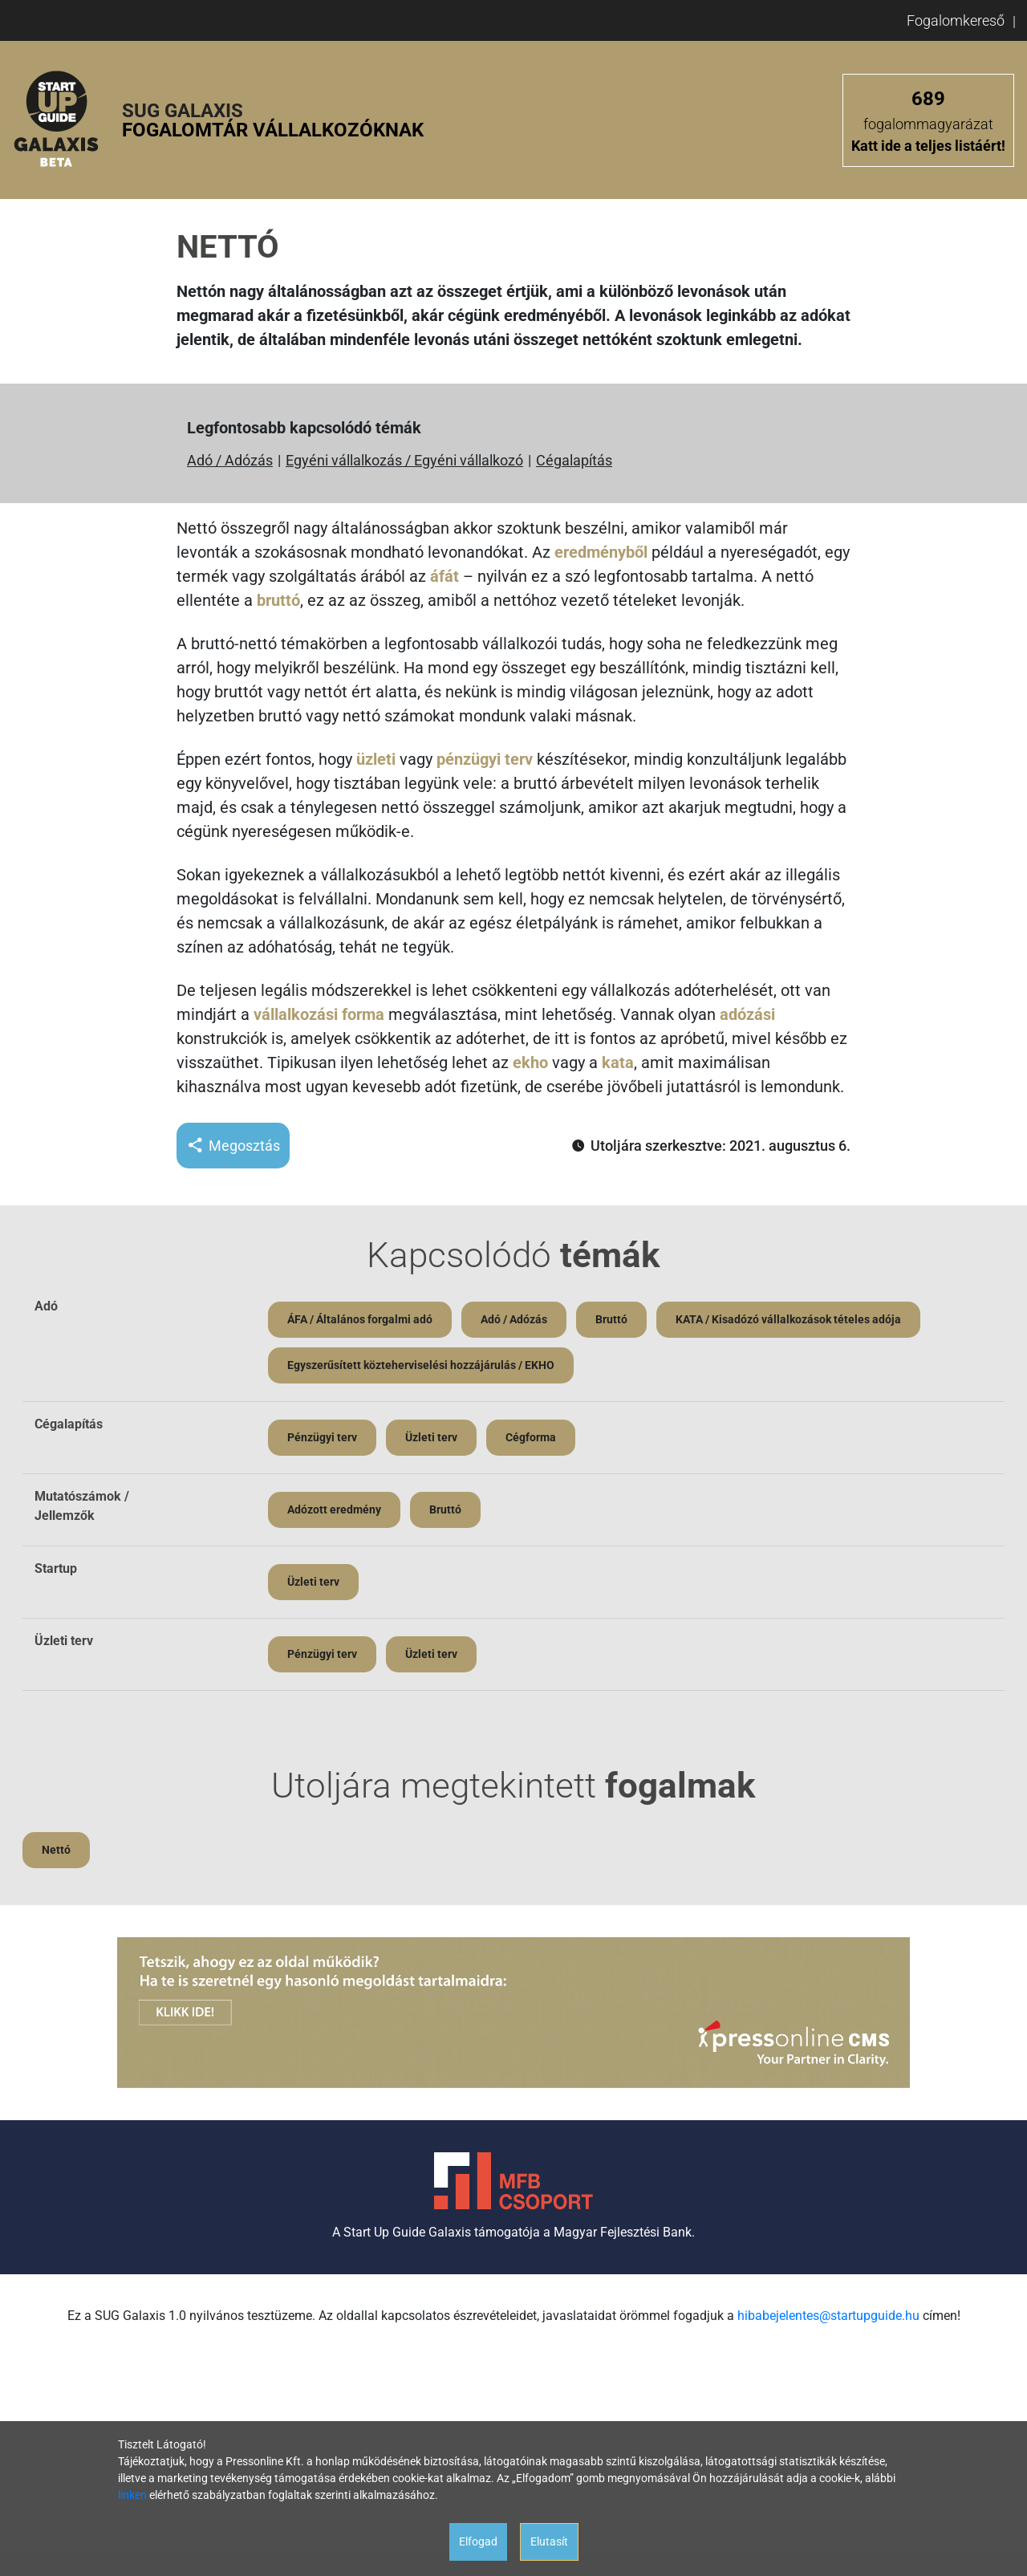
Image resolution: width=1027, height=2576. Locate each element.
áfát (444, 576)
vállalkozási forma (319, 1014)
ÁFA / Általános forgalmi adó (359, 1319)
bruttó (278, 600)
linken (132, 2495)
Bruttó (611, 1319)
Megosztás (233, 1145)
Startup (56, 1568)
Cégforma (530, 1437)
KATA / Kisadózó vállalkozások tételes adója (788, 1319)
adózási (747, 1014)
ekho (530, 1062)
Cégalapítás (574, 460)
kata (618, 1062)
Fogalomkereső (956, 20)
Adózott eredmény (334, 1509)
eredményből (600, 552)
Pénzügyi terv (322, 1437)
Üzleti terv (431, 1437)
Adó (46, 1306)
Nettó (56, 1849)
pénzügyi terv (484, 759)
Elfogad (478, 2541)
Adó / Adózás (230, 460)
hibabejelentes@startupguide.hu (828, 2315)
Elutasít (549, 2541)
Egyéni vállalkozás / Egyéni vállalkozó (404, 460)
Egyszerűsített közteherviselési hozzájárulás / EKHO (420, 1365)
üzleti (376, 759)
